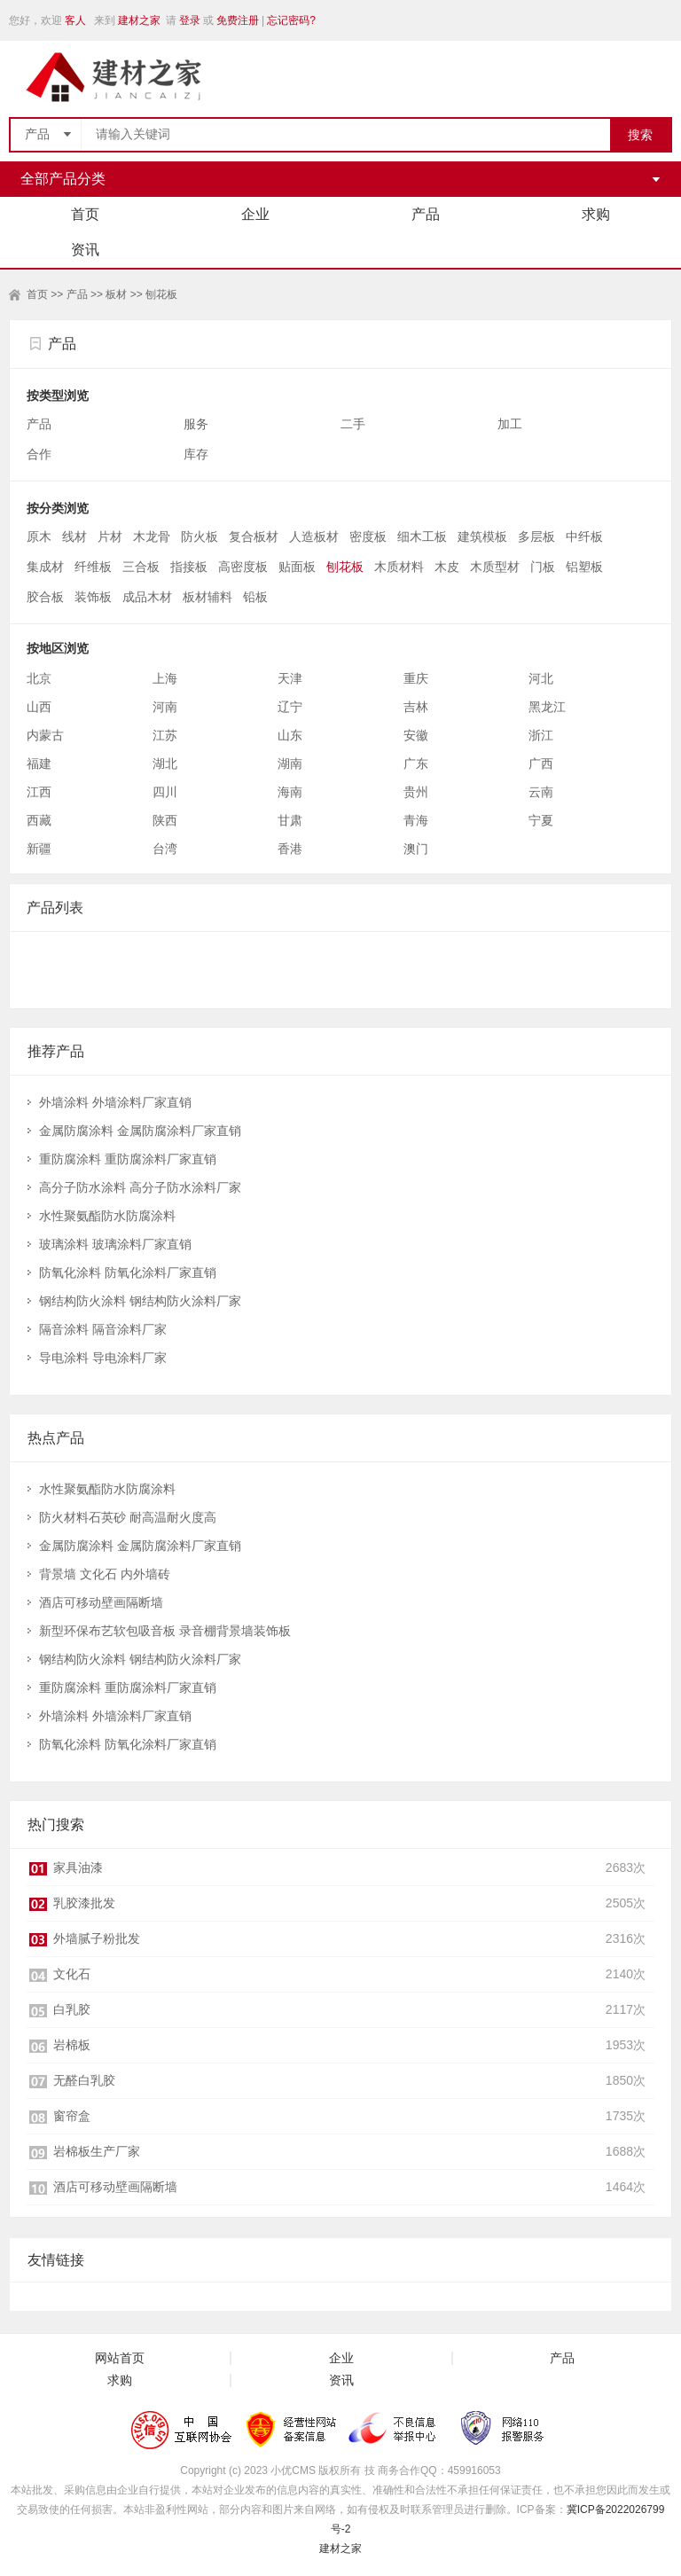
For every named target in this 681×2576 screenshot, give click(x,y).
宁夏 (540, 820)
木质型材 (495, 567)
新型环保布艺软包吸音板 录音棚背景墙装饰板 (165, 1631)
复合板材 (253, 536)
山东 (290, 735)
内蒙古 (45, 735)
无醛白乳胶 (84, 2080)
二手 (354, 424)
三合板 (141, 567)
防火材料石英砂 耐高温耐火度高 (127, 1517)
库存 (198, 454)
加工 (511, 424)
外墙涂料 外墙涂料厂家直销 (115, 1102)
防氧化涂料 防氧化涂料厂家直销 (127, 1272)
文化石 (71, 1974)
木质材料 (399, 567)
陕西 (165, 820)
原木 (39, 536)
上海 (165, 678)
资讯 (85, 249)
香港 (290, 849)
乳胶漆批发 (84, 1903)
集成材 (45, 567)
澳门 (415, 849)
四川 (165, 792)
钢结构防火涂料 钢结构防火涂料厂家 (140, 1301)
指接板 (188, 567)
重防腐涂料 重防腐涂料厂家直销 (127, 1159)
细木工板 (422, 536)
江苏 (165, 735)
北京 (39, 678)
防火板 (199, 536)
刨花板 (161, 294)
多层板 (536, 536)
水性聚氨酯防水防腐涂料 (107, 1216)
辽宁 (290, 707)
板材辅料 (207, 597)
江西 (39, 792)
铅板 (255, 597)
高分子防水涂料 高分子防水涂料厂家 (140, 1187)
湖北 (165, 763)
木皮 (446, 567)
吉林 (415, 707)
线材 (74, 536)
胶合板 (45, 597)
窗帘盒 (71, 2116)
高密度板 (243, 567)
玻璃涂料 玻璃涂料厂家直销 (115, 1244)
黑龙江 (547, 707)
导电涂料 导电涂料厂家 (103, 1358)
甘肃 (290, 820)
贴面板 (297, 567)
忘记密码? (291, 20)
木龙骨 (151, 536)
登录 (189, 20)
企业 (255, 214)
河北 (540, 678)
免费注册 (237, 20)
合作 (41, 454)
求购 (596, 214)
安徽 (415, 735)
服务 (198, 424)
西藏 (39, 820)
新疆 (39, 849)
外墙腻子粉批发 (96, 1938)
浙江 (540, 735)
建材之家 (139, 20)
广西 (540, 763)
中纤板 (584, 536)
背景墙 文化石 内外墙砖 (104, 1574)
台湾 (165, 849)
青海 (415, 820)
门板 (542, 567)
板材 (116, 294)
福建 (39, 763)
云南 (540, 792)
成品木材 (147, 597)
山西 (39, 707)
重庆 (415, 678)
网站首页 (120, 2358)
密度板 (368, 536)
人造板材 (314, 536)
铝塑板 (584, 567)
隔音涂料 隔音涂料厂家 (103, 1329)
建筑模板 (482, 536)
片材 (110, 536)
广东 (415, 763)
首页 (85, 214)
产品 (425, 214)
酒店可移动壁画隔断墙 (101, 1602)
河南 (165, 707)
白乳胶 (71, 2009)
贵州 (415, 792)
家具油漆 (78, 1867)
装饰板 (93, 597)
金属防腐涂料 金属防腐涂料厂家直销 (140, 1131)
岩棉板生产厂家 (96, 2151)
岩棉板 (71, 2045)
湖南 (290, 763)
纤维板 (93, 567)
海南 (290, 792)
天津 (290, 678)
